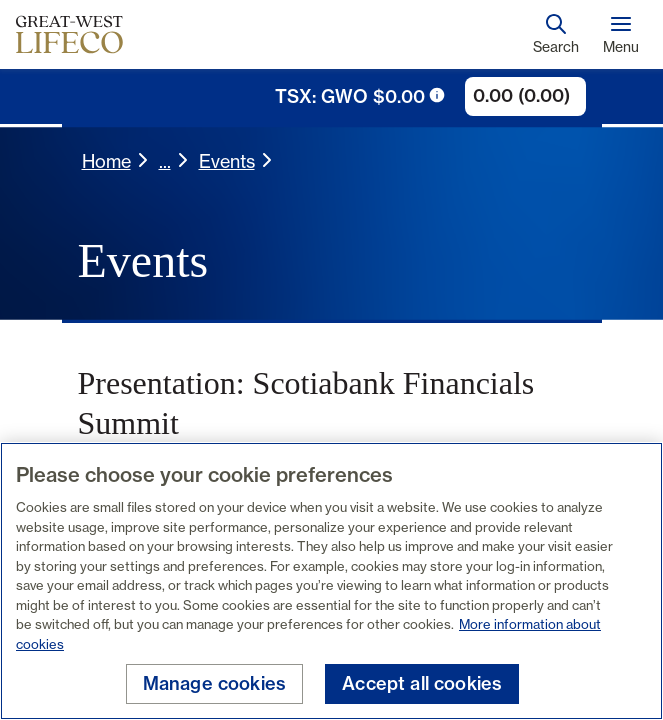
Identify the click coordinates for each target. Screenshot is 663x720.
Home (106, 161)
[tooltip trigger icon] (437, 95)
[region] (331, 581)
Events (227, 161)
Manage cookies (215, 683)
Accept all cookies (422, 683)
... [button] (165, 161)
